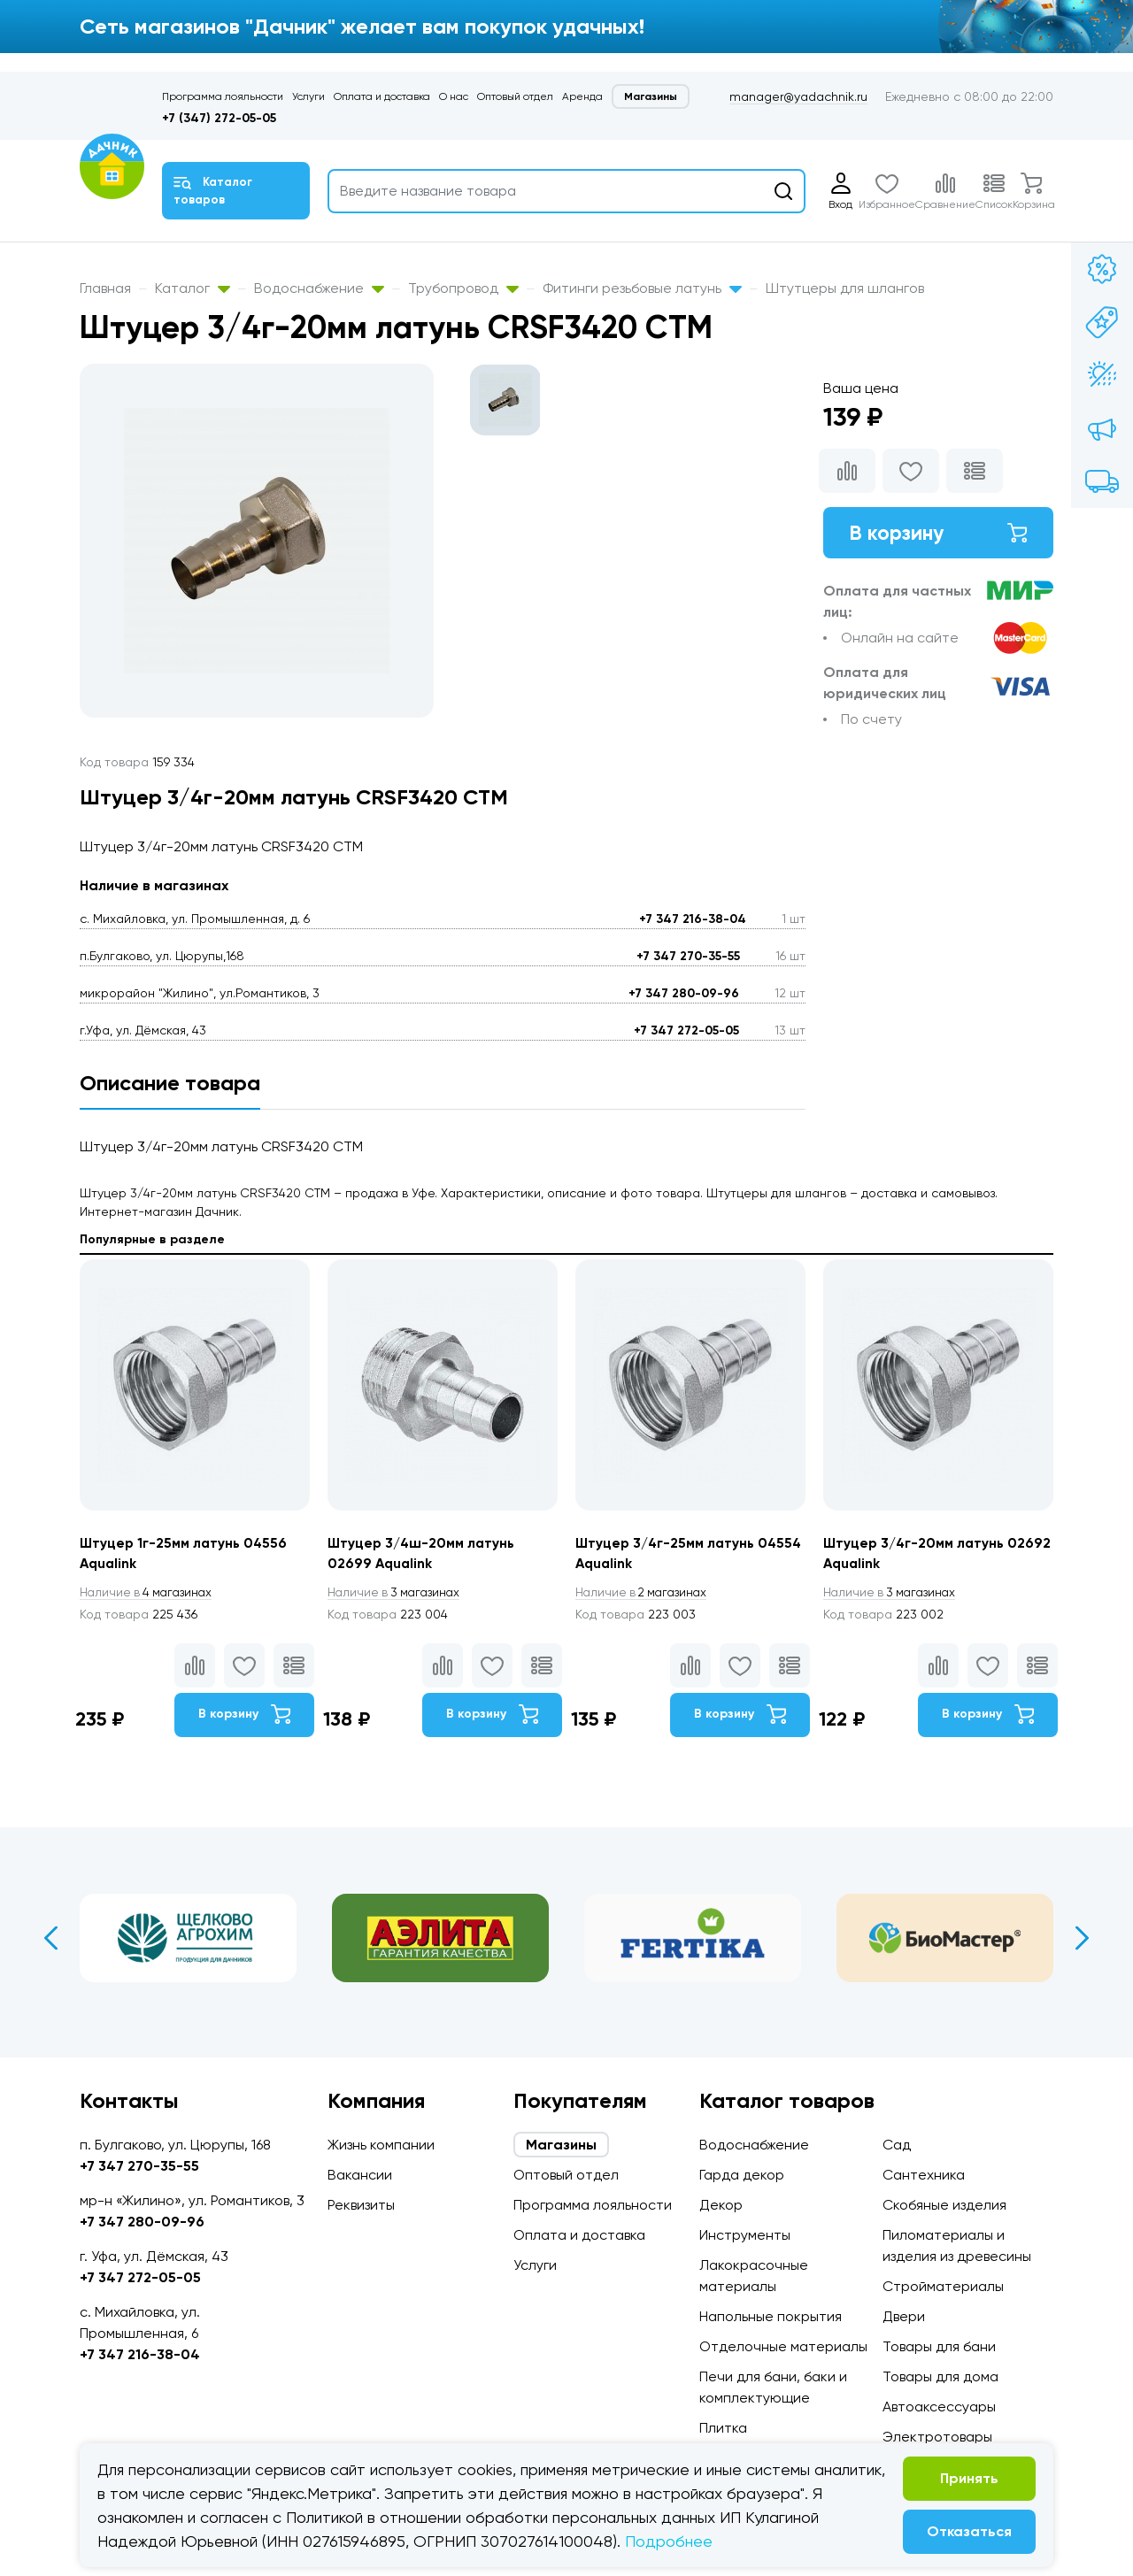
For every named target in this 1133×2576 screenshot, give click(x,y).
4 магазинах (149, 1593)
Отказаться (969, 2531)
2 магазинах (644, 1593)
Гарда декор (741, 2174)
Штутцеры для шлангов (845, 288)
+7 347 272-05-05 (686, 1030)
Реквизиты (361, 2204)
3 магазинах (397, 1593)
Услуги (308, 96)
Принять (969, 2478)
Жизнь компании (381, 2144)
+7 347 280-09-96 (683, 993)
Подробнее (669, 2541)
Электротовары (937, 2436)
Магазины (650, 96)
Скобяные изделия (944, 2204)
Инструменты (744, 2234)
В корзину (938, 533)
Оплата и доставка (382, 96)
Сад (897, 2144)
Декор (721, 2204)
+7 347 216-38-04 (692, 919)
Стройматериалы (943, 2286)
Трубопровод (463, 288)
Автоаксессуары (939, 2406)
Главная (105, 288)
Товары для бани (939, 2346)
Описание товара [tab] (170, 1083)
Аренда (582, 96)
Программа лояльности (222, 96)
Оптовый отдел (515, 96)
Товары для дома (940, 2376)
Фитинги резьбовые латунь (642, 288)
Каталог (192, 288)
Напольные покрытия (770, 2316)
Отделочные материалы (783, 2346)
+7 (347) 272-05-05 (219, 118)
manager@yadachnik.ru (798, 96)
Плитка (723, 2427)
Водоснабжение (319, 288)
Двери (904, 2316)
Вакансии (360, 2174)
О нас (453, 96)
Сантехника (924, 2174)
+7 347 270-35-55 (688, 956)
